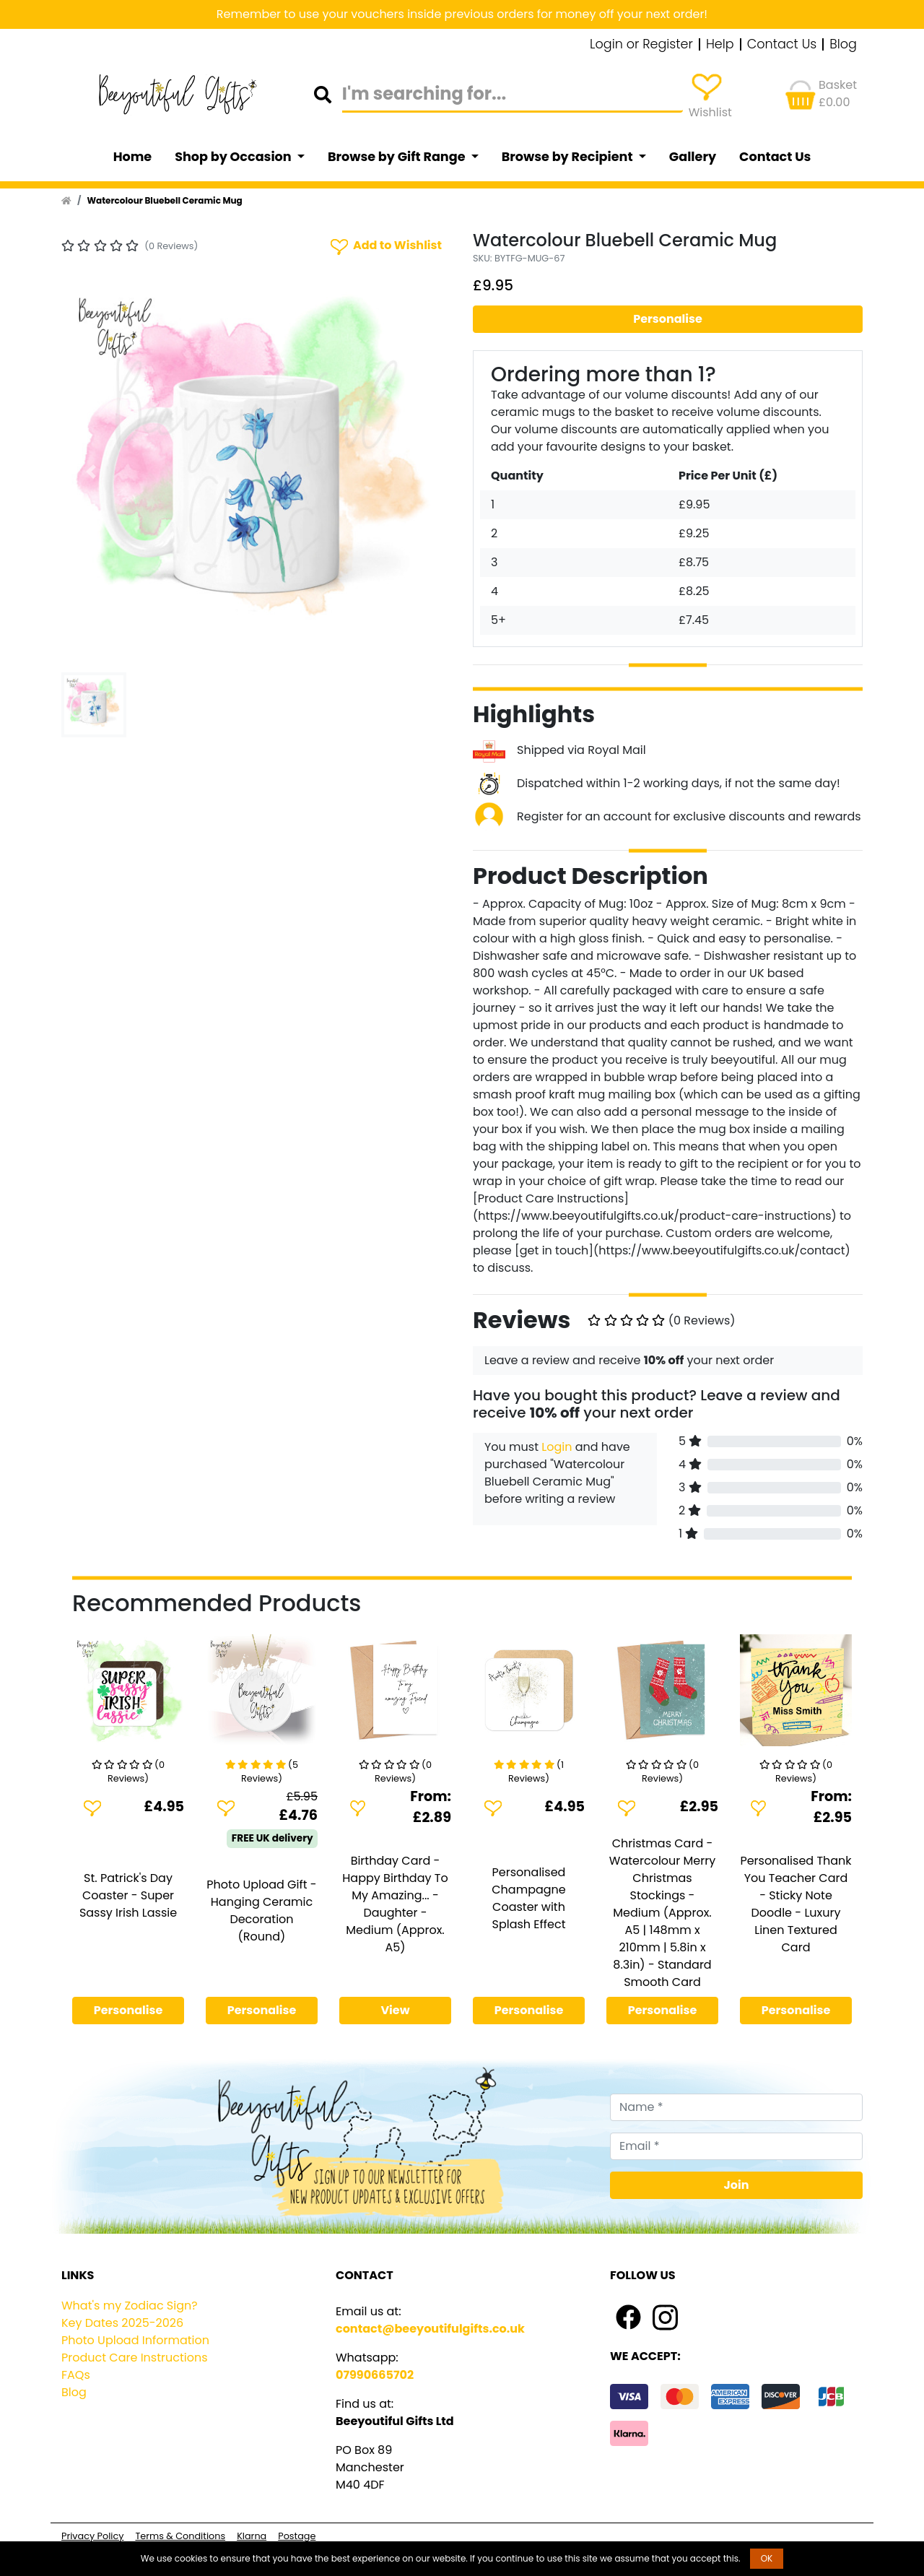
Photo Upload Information (135, 2340)
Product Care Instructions (134, 2357)
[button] (90, 472)
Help (720, 44)
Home (132, 156)
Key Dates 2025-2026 (122, 2323)
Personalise (667, 319)
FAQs (75, 2375)
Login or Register (641, 44)
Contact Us (782, 44)
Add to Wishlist (385, 246)
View (394, 2010)
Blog (843, 44)
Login (556, 1447)
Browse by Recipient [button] (569, 156)
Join (736, 2185)
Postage (296, 2536)
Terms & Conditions (180, 2536)
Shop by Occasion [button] (234, 156)
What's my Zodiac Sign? (129, 2305)
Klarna (251, 2536)
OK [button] (767, 2558)
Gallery (692, 156)
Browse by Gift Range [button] (398, 156)
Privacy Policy (92, 2536)
